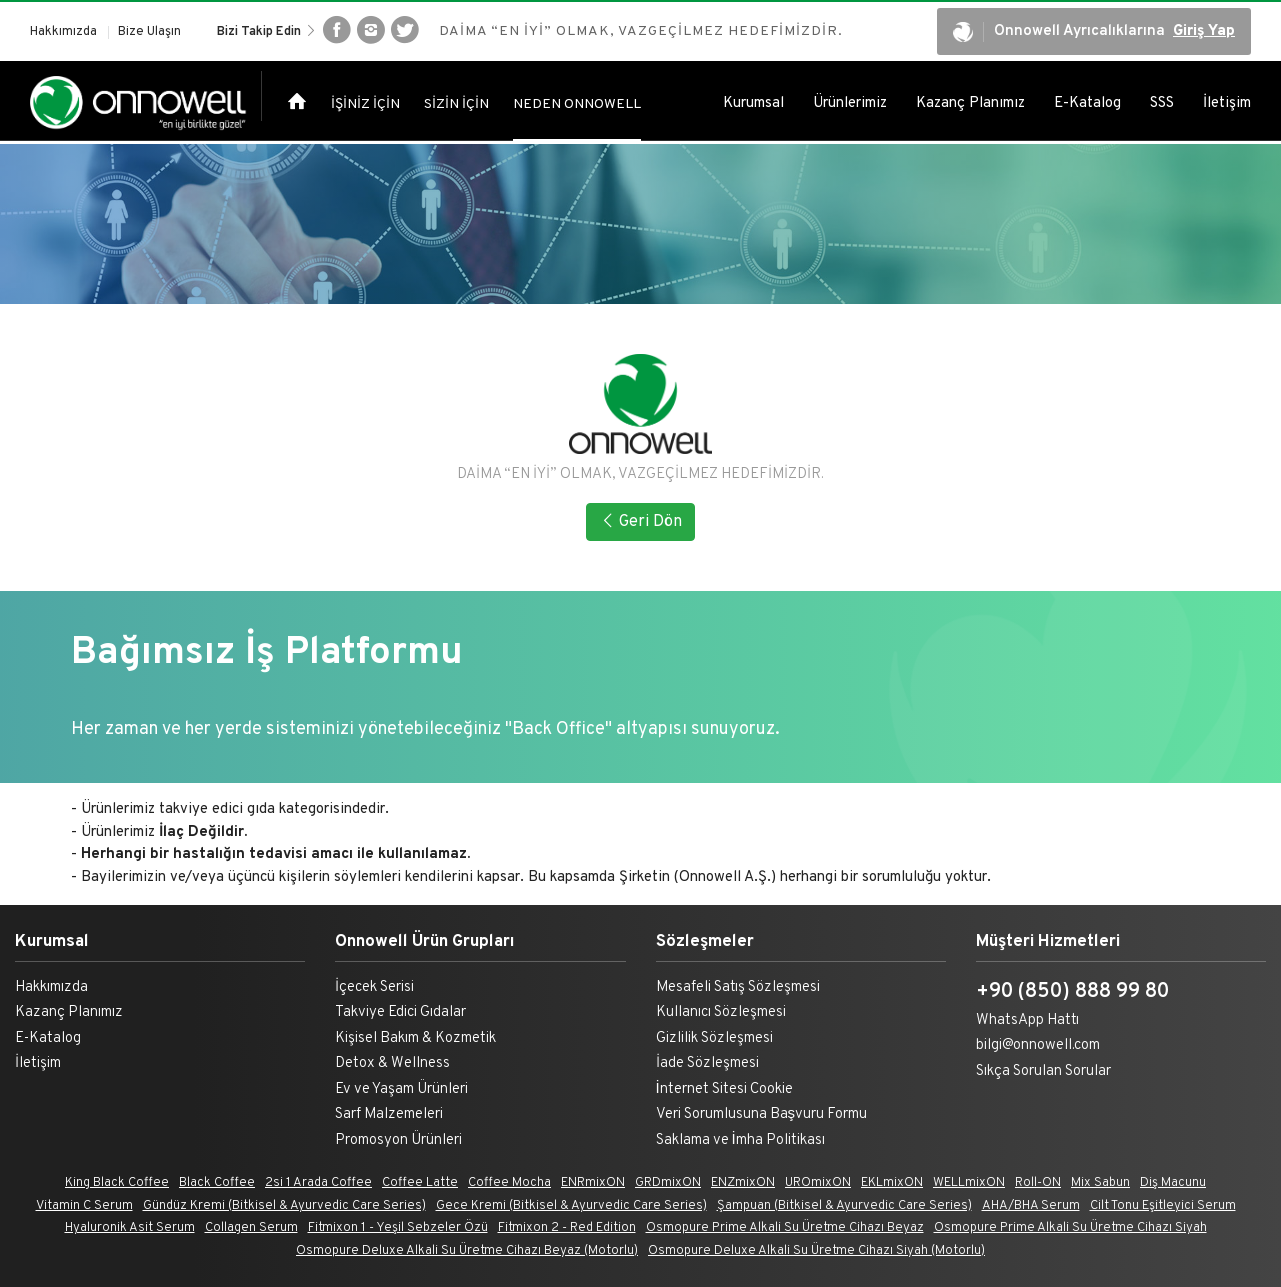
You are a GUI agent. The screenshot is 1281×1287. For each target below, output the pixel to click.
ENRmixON (593, 1183)
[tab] (297, 106)
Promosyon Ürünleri (398, 1140)
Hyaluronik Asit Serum (130, 1228)
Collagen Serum (251, 1228)
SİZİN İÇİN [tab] (456, 107)
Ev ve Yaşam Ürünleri (401, 1089)
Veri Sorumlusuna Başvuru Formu (762, 1114)
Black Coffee (217, 1183)
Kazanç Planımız (970, 106)
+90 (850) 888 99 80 (1072, 992)
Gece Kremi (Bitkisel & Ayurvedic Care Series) (571, 1206)
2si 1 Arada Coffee (318, 1183)
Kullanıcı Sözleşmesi (721, 1012)
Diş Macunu (1173, 1183)
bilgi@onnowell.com (1038, 1045)
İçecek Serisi (374, 987)
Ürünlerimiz (850, 106)
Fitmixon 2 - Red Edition (567, 1228)
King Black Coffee (117, 1183)
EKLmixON (892, 1183)
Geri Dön (640, 522)
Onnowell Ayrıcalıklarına (1094, 33)
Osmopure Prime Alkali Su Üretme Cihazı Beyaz (785, 1228)
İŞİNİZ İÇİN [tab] (365, 107)
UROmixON (818, 1183)
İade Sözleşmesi (707, 1063)
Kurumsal (753, 106)
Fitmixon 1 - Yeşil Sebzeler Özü (398, 1228)
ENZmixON (743, 1183)
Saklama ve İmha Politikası (740, 1140)
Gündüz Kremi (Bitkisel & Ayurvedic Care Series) (284, 1206)
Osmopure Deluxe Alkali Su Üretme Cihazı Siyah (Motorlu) (816, 1251)
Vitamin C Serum (84, 1206)
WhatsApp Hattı (1027, 1020)
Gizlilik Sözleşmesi (714, 1038)
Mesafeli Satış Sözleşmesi (738, 987)
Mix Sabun (1100, 1183)
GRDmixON (668, 1183)
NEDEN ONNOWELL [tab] (577, 107)
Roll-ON (1038, 1183)
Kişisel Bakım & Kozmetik (415, 1038)
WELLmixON (969, 1183)
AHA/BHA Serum (1031, 1206)
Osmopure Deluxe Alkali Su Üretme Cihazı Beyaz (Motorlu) (467, 1251)
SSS (1162, 106)
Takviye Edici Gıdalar (400, 1012)
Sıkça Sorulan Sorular (1043, 1071)
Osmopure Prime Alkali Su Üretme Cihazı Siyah (1070, 1228)
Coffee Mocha (509, 1183)
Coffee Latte (420, 1183)
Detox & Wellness (392, 1063)
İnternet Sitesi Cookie (724, 1089)
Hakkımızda (63, 33)
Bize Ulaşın (149, 33)
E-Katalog (1087, 106)
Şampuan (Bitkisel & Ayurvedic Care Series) (844, 1206)
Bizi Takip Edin (267, 32)
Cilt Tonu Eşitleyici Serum (1163, 1206)
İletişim (1227, 106)
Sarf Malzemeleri (389, 1114)
